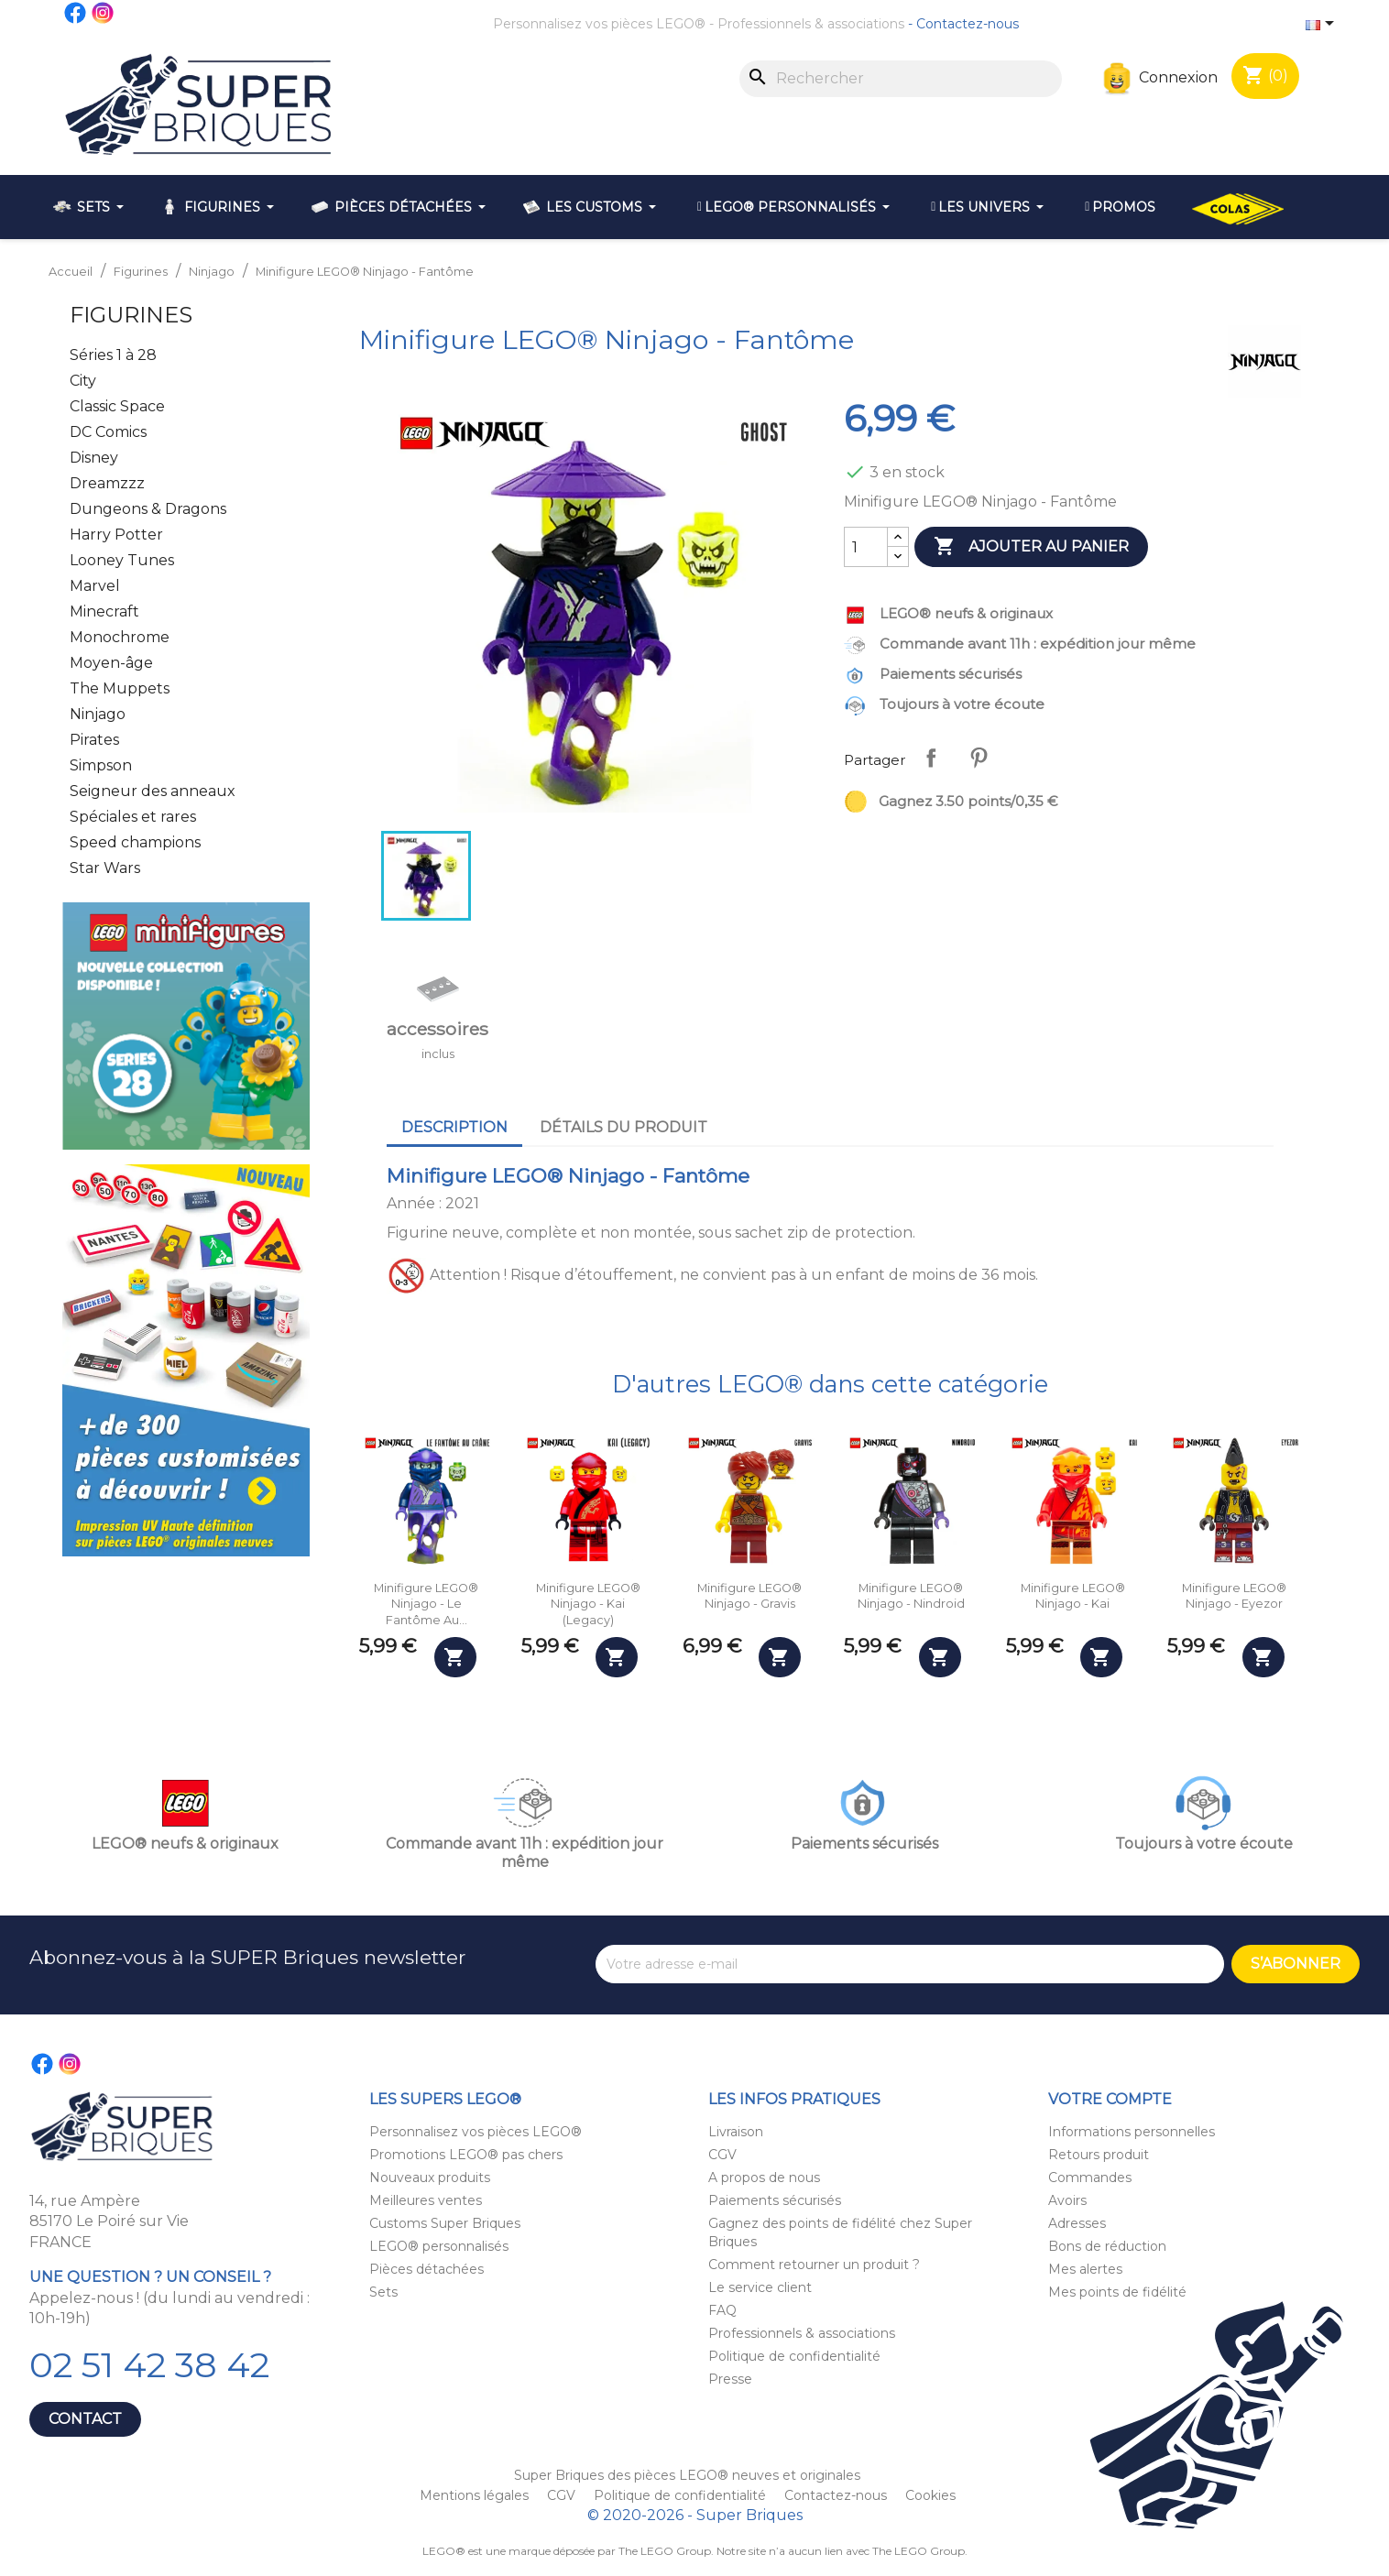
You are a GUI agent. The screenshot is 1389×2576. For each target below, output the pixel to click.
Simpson (101, 765)
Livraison (735, 2131)
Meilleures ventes (425, 2200)
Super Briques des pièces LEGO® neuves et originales (687, 2475)
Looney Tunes (122, 560)
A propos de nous (764, 2177)
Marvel (95, 586)
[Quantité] (866, 547)
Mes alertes (1085, 2269)
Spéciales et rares (133, 816)
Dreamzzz (107, 483)
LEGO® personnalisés (439, 2246)
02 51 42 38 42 (149, 2364)
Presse (730, 2379)
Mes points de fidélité (1117, 2292)
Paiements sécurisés (774, 2200)
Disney (94, 457)
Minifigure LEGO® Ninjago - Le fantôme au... (426, 1604)
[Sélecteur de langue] (1323, 25)
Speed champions (135, 842)
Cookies (930, 2495)
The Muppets (120, 688)
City (83, 380)
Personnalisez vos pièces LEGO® (599, 24)
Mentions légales (476, 2495)
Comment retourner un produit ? (814, 2264)
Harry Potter (116, 534)
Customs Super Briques (444, 2223)
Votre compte (1110, 2099)
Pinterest (978, 757)
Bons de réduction (1107, 2246)
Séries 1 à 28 (113, 355)
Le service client (760, 2287)
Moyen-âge (111, 662)
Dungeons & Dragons (148, 509)
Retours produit (1098, 2154)
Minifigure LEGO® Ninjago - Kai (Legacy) (588, 1604)
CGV (722, 2154)
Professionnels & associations (810, 24)
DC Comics (108, 432)
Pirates (94, 739)
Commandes (1090, 2177)
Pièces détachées (426, 2269)
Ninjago (98, 714)
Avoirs (1067, 2200)
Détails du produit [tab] (623, 1127)
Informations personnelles (1131, 2131)
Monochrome (120, 637)
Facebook (76, 13)
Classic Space (117, 406)
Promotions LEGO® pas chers (466, 2154)
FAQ (722, 2310)
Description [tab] (454, 1127)
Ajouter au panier (1031, 547)
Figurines (131, 314)
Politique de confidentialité (794, 2356)
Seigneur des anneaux (152, 791)
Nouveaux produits (429, 2177)
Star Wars (105, 868)
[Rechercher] (900, 78)
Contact (85, 2419)
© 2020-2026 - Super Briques (695, 2515)
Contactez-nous (967, 24)
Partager (931, 757)
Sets (383, 2292)
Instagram (103, 13)
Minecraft (104, 611)
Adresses (1077, 2223)
